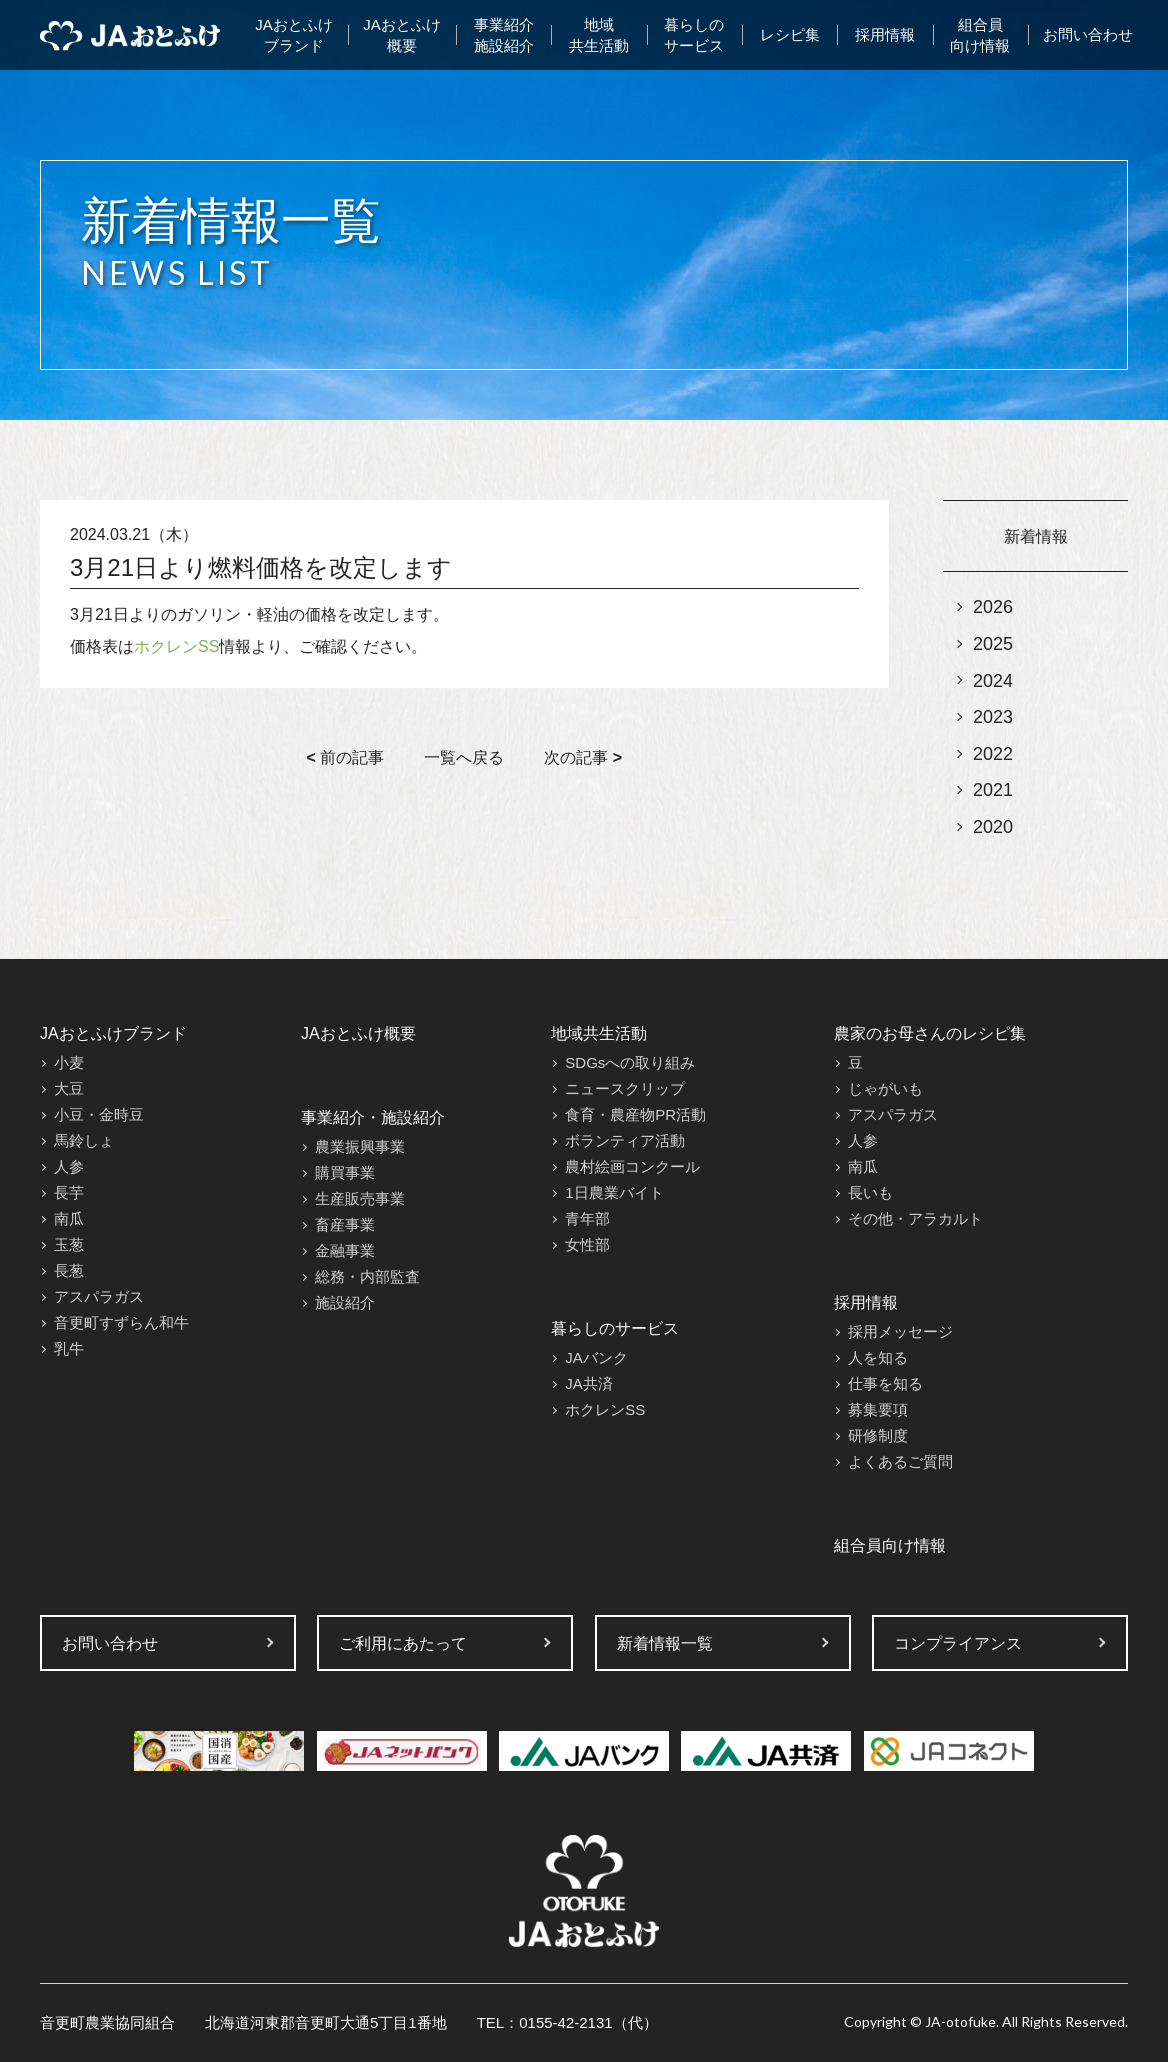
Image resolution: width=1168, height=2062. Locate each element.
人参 (69, 1166)
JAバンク (596, 1357)
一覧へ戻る (464, 757)
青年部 (587, 1218)
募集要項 (878, 1409)
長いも (870, 1192)
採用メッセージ (900, 1331)
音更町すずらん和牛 (121, 1322)
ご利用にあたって (403, 1643)
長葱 (69, 1270)
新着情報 (1036, 536)
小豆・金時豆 (99, 1114)
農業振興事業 (360, 1146)
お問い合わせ (1088, 34)
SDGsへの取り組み (630, 1062)
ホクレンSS (176, 646)
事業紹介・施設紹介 (373, 1117)
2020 (993, 827)
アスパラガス (99, 1296)
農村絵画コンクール (632, 1166)
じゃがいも (885, 1088)
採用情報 (885, 34)
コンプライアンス (958, 1643)
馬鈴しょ (84, 1140)
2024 (993, 681)
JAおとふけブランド (294, 35)
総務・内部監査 (367, 1276)
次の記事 (583, 757)
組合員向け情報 (980, 35)
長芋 (69, 1192)
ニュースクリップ (625, 1088)
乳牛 (69, 1348)
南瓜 (69, 1218)
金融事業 (345, 1250)
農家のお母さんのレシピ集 (930, 1033)
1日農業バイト (614, 1192)
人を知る (878, 1357)
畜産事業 (345, 1224)
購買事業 (345, 1172)
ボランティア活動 (625, 1140)
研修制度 (878, 1435)
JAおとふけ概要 (402, 35)
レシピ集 (790, 34)
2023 (993, 717)
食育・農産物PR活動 (635, 1114)
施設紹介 (345, 1302)
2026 (993, 607)
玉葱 (69, 1244)
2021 (993, 790)
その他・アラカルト (915, 1218)
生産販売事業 (360, 1198)
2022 (993, 754)
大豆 (69, 1088)
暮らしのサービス (694, 35)
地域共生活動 (599, 35)
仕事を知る (885, 1383)
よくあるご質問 (900, 1461)
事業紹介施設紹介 (504, 35)
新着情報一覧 (665, 1643)
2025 (993, 644)
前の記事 (346, 757)
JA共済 (589, 1383)
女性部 (587, 1244)
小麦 (69, 1062)
